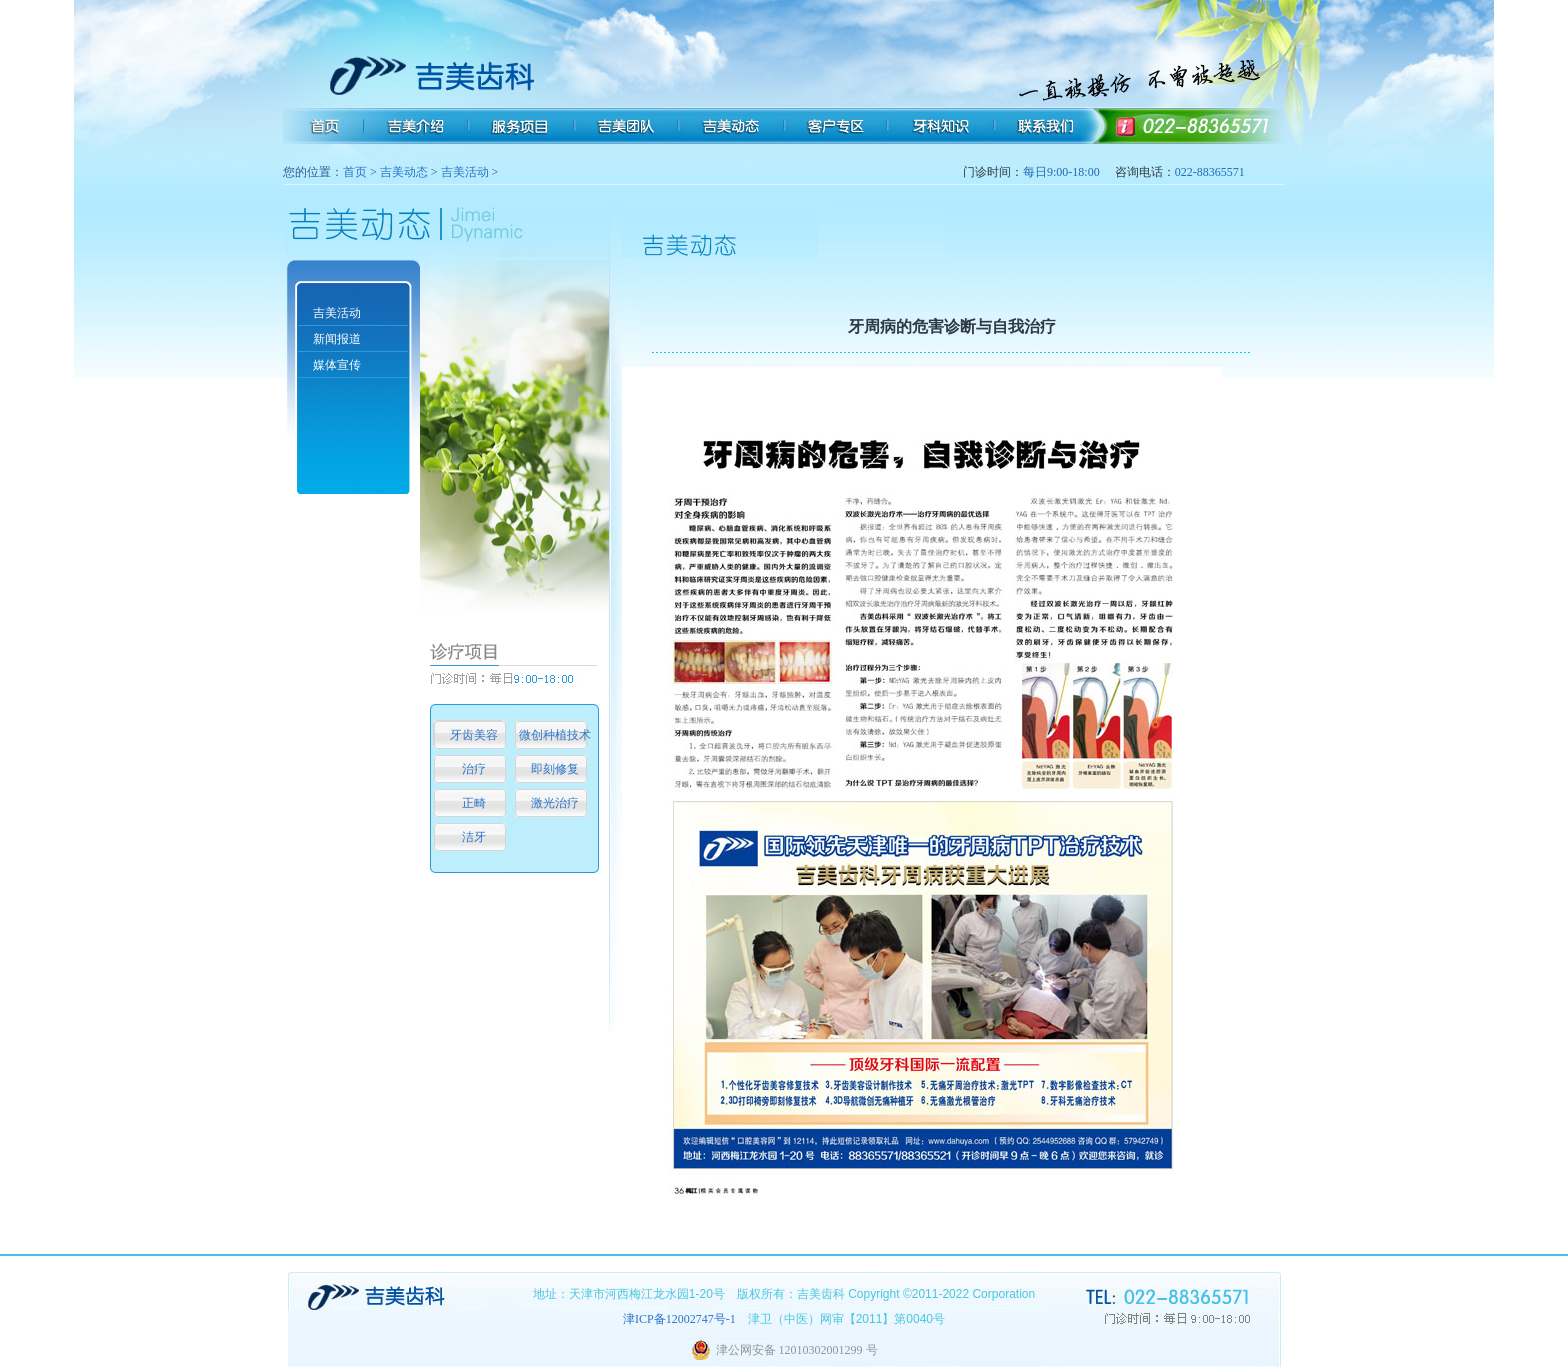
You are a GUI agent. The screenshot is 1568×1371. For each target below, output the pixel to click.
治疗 (474, 769)
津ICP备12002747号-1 (679, 1319)
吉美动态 (404, 172)
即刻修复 (555, 769)
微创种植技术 (555, 735)
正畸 (474, 803)
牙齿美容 (474, 735)
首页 (355, 172)
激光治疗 (555, 803)
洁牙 (474, 837)
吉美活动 (465, 172)
